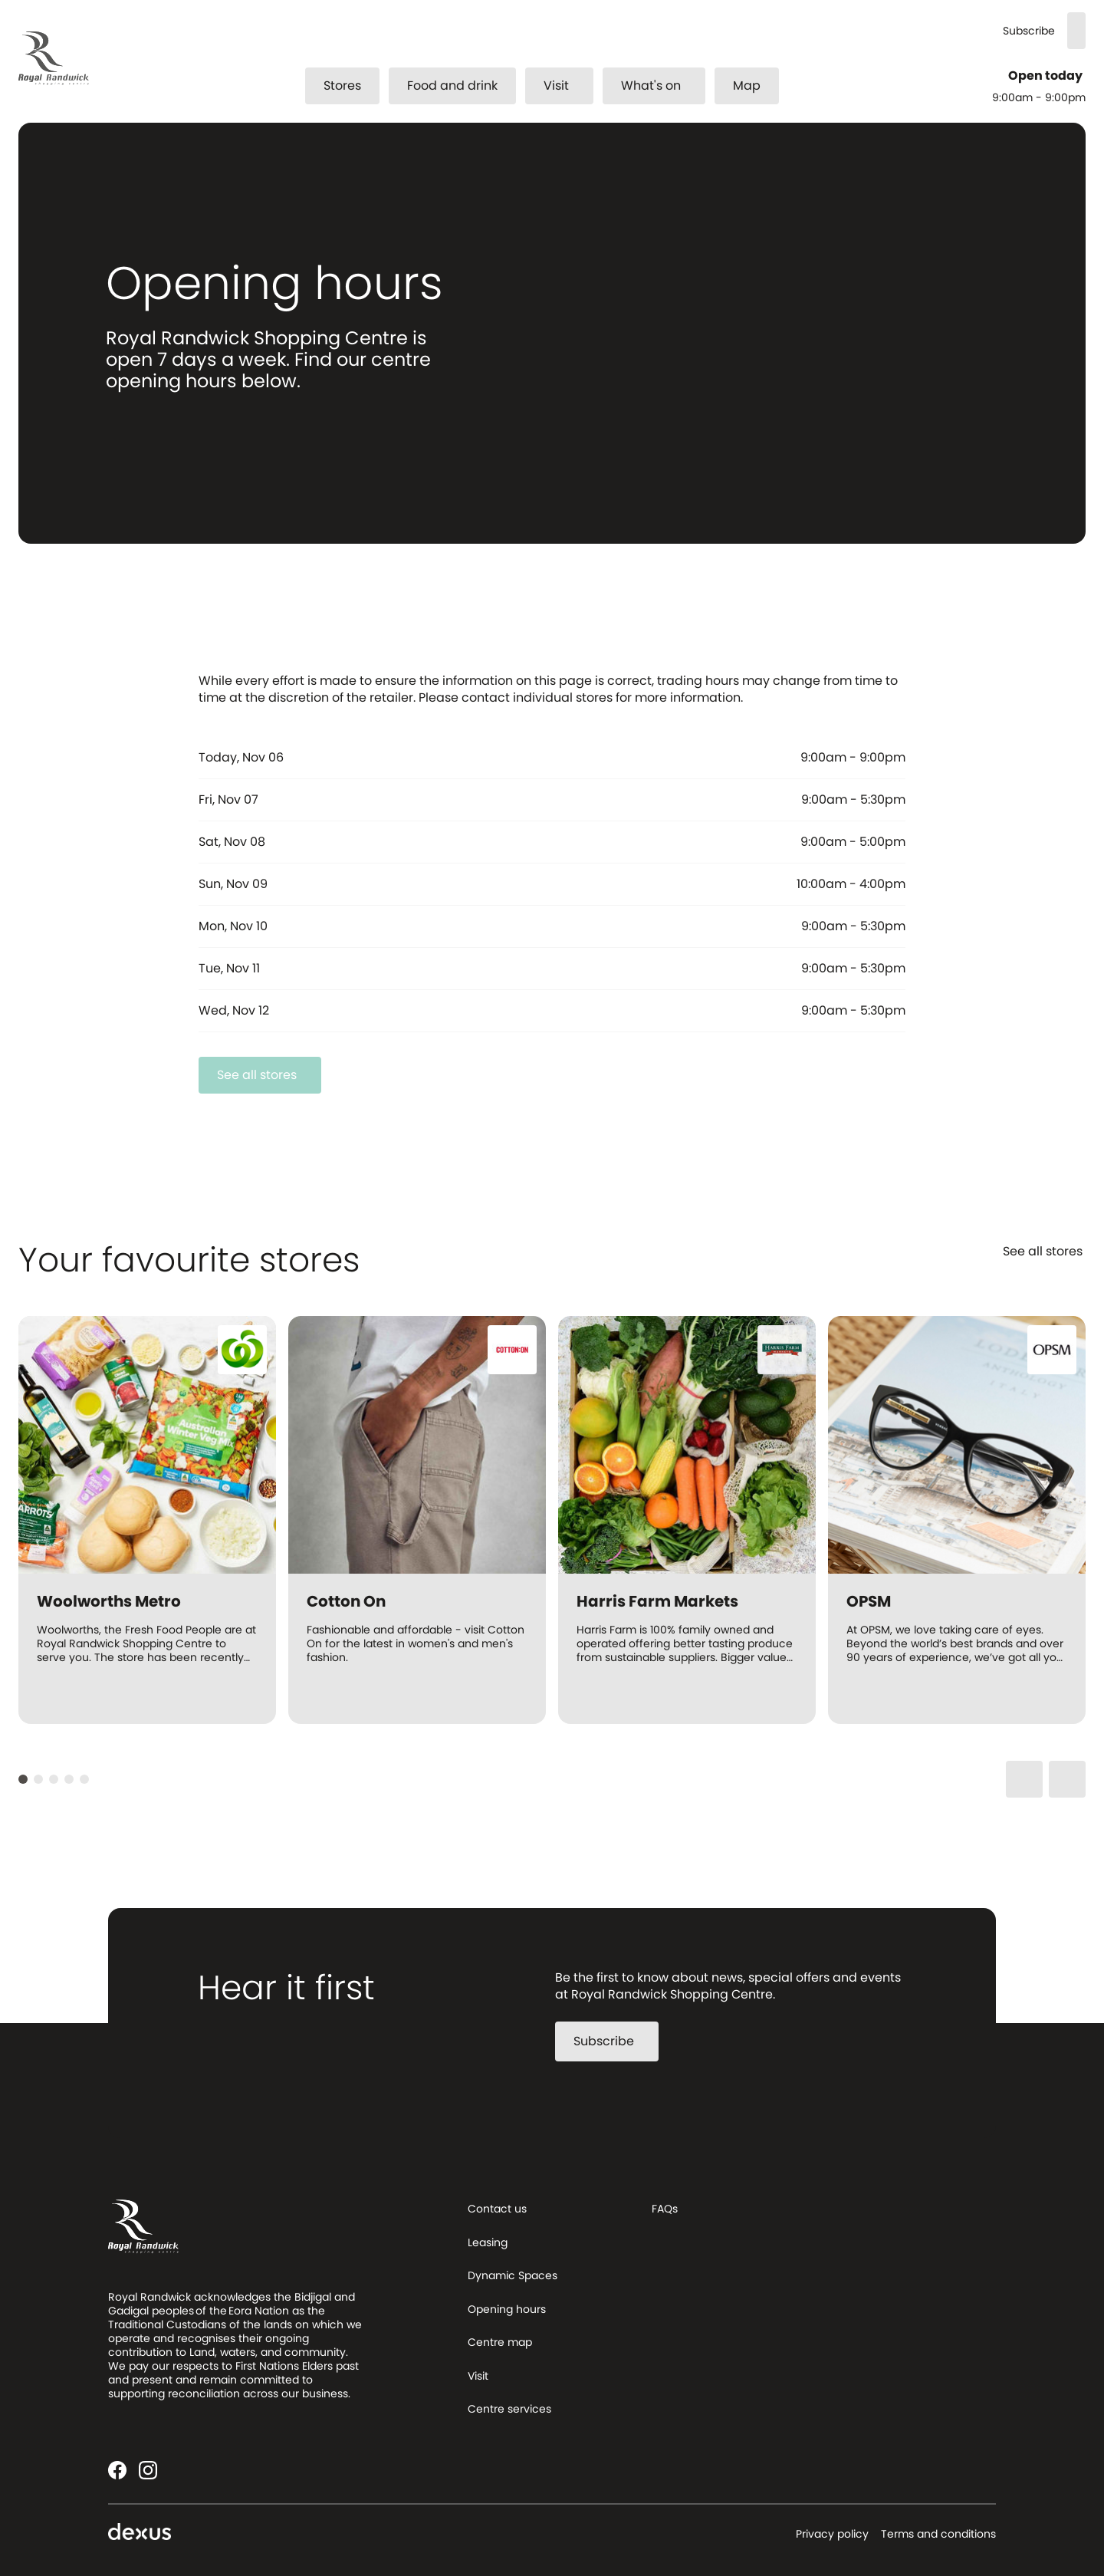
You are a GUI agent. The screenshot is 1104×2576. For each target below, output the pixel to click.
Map (747, 85)
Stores (342, 85)
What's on (660, 85)
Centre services (509, 2408)
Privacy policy (832, 2533)
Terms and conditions (938, 2533)
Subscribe (1029, 31)
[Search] (1076, 30)
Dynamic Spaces (512, 2275)
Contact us (497, 2208)
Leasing (488, 2242)
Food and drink (452, 85)
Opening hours (507, 2309)
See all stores (266, 1075)
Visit (565, 85)
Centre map (500, 2342)
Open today (1047, 75)
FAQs (665, 2208)
